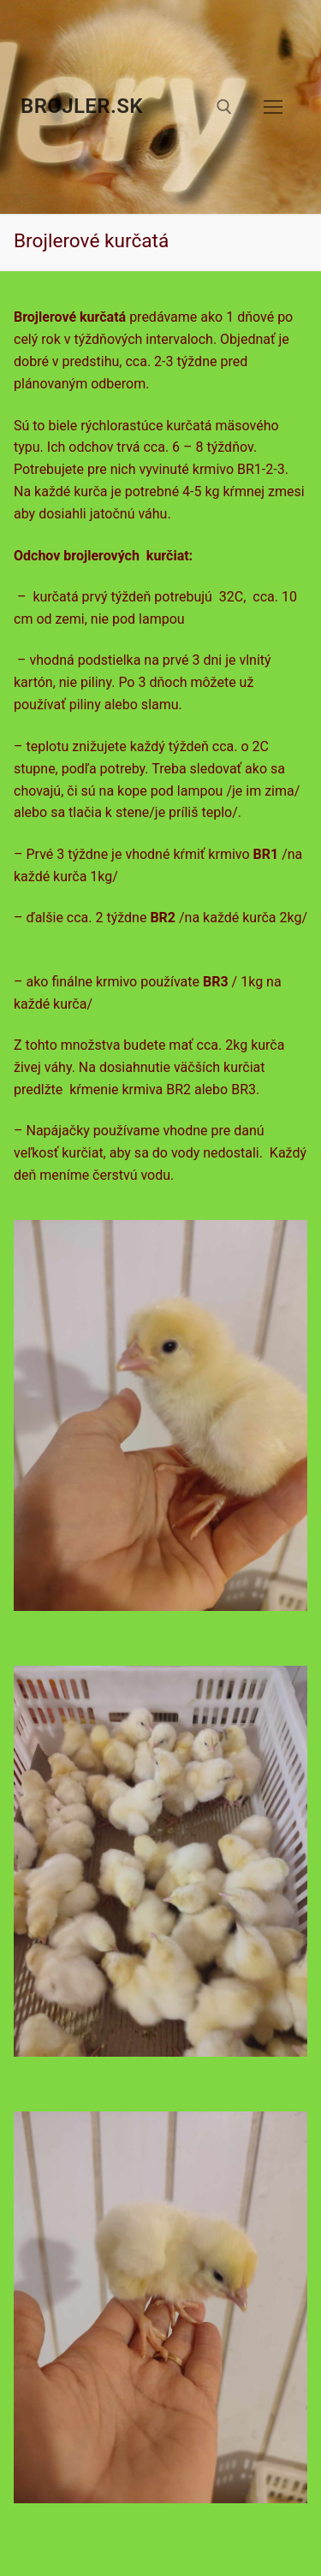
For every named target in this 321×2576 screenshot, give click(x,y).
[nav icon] (273, 107)
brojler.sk (82, 106)
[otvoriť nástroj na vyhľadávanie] (224, 107)
